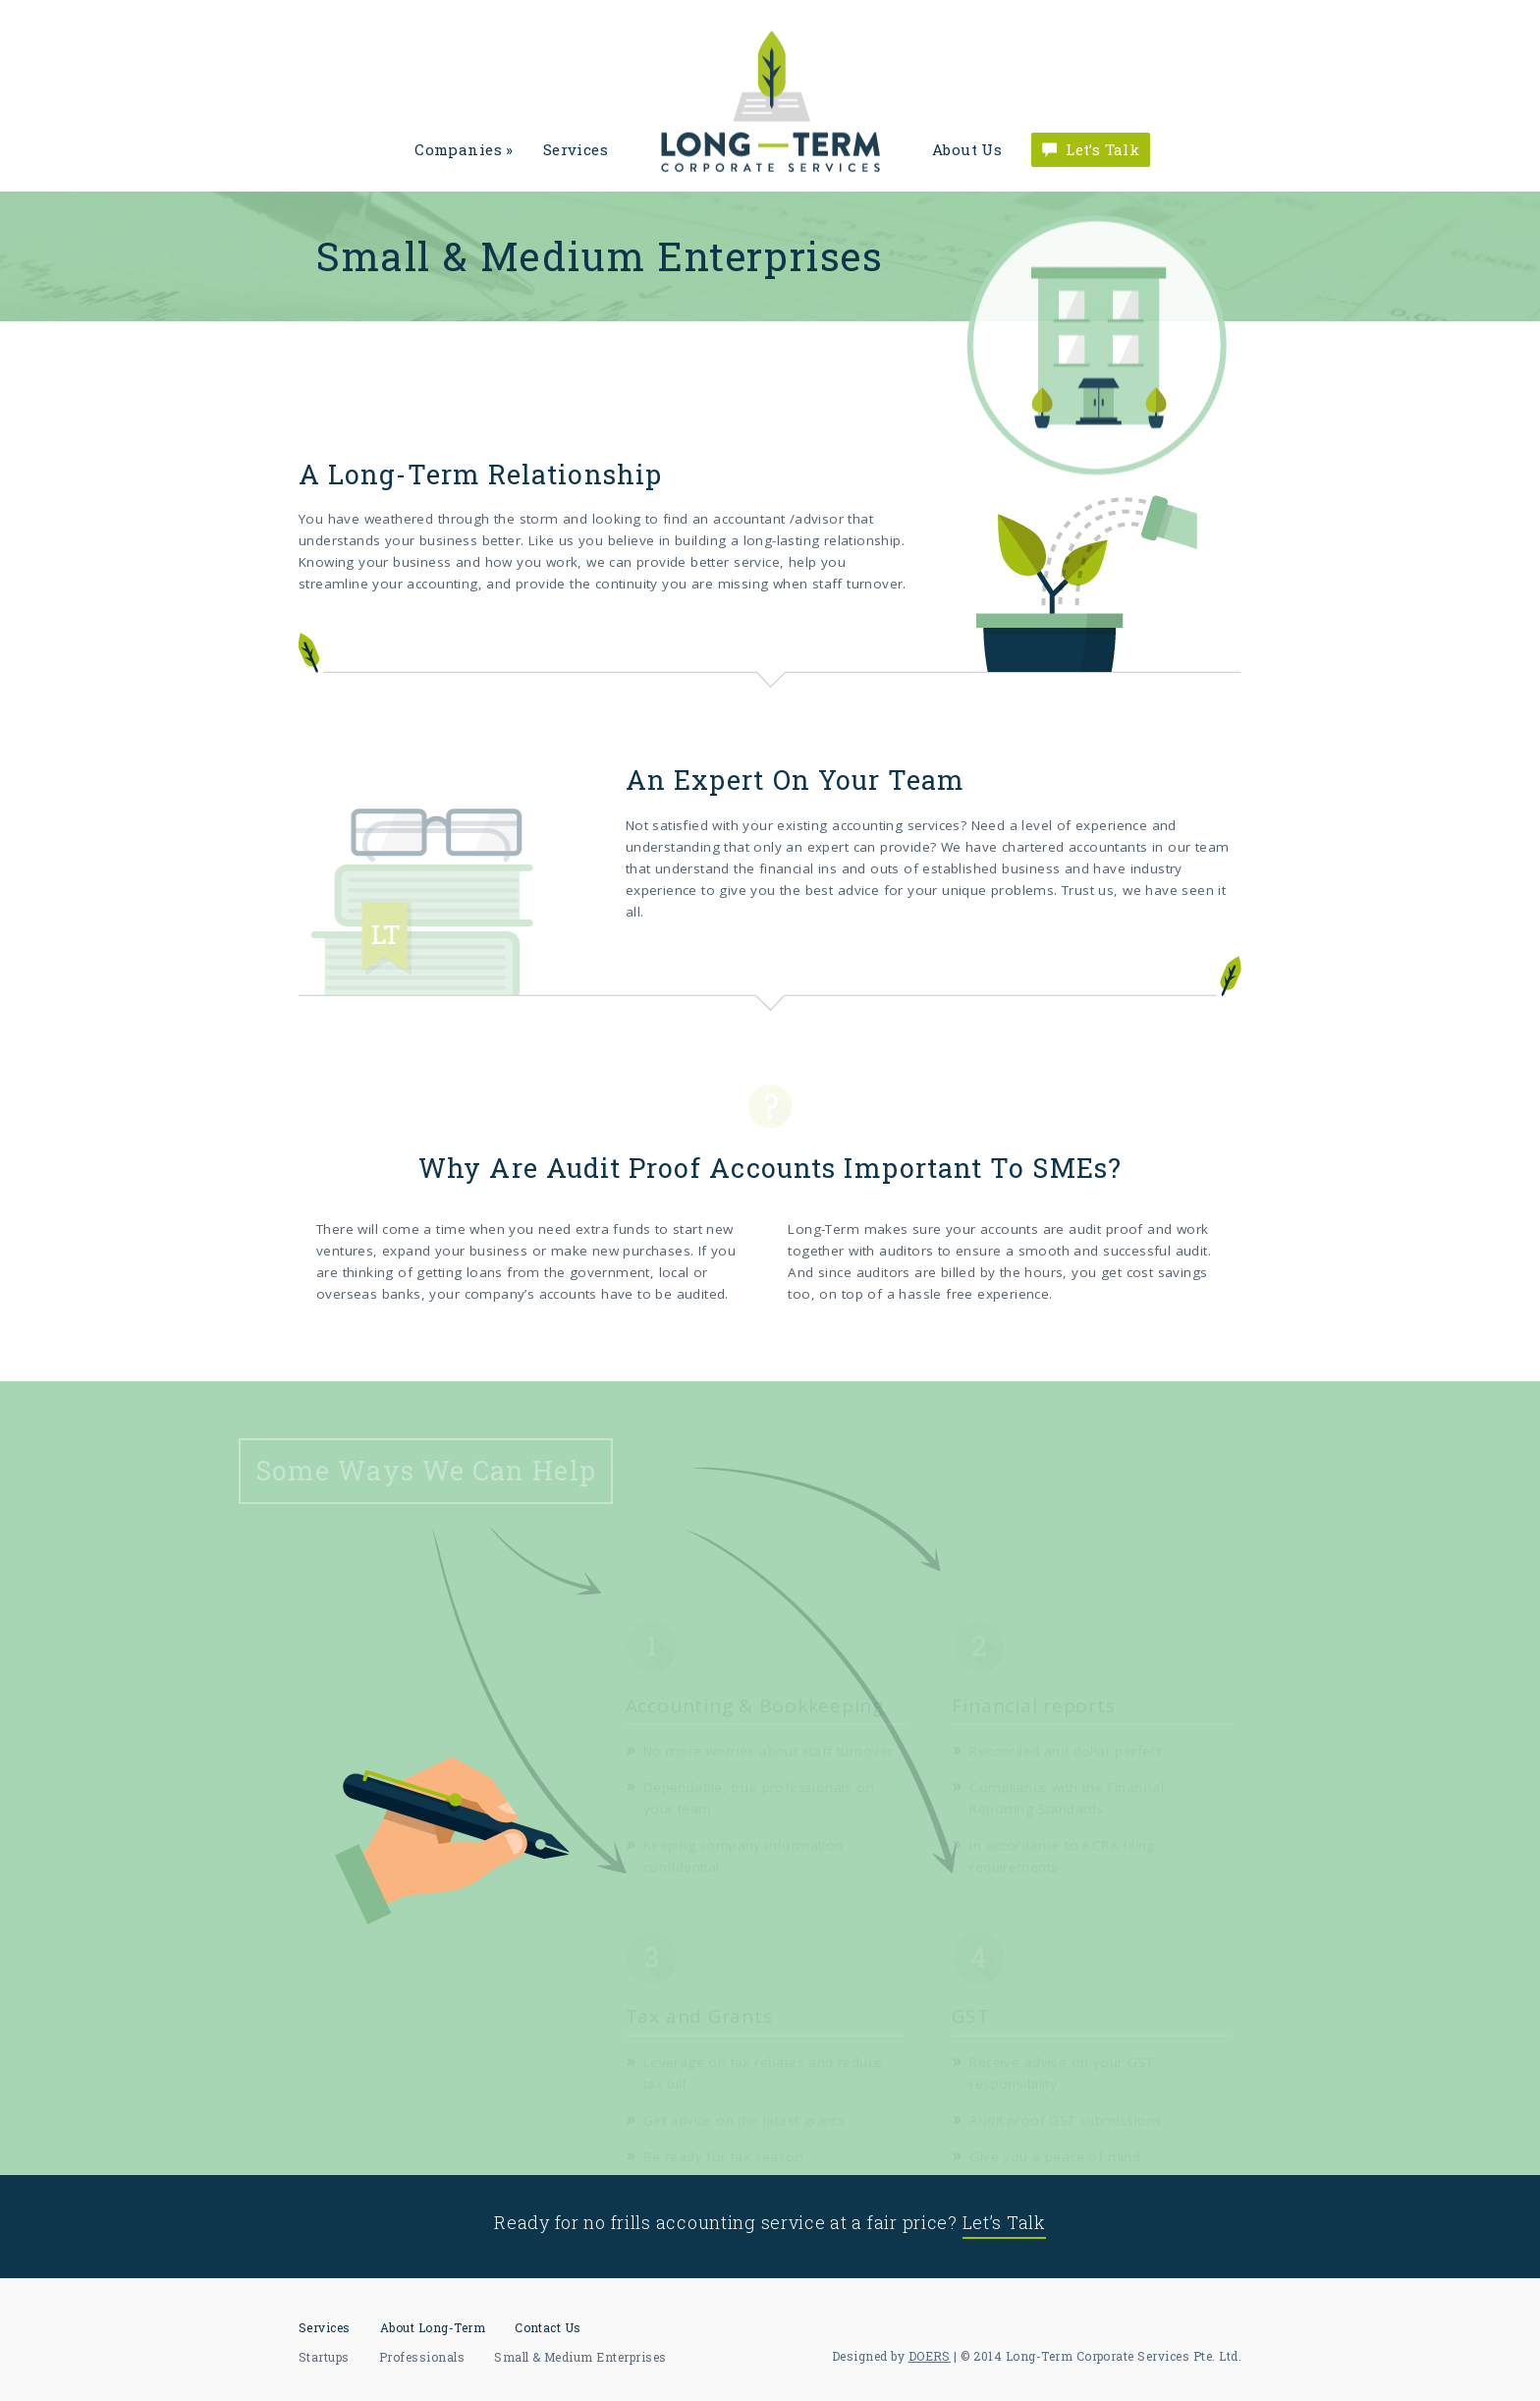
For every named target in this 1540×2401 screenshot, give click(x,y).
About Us (967, 149)
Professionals (422, 2357)
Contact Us (548, 2327)
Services (575, 149)
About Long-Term (432, 2327)
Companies (463, 149)
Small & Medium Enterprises (580, 2357)
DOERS (929, 2356)
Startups (324, 2357)
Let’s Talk (1102, 149)
